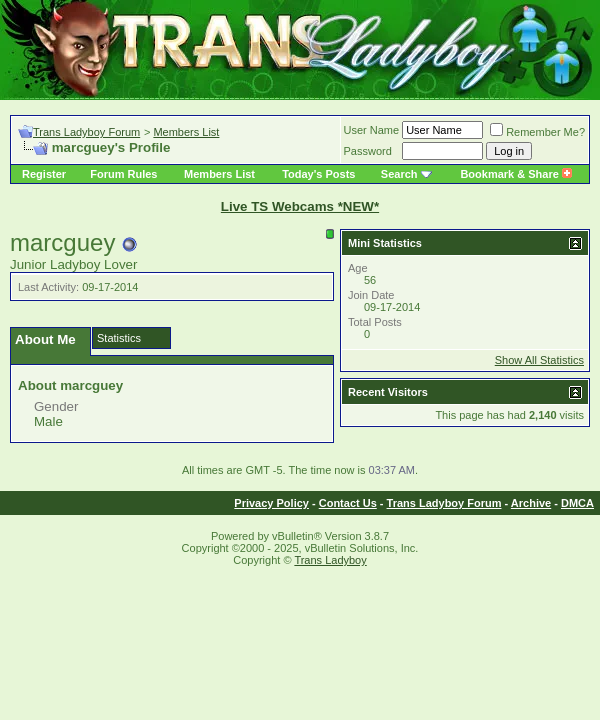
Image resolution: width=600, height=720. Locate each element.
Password (368, 151)
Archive (531, 503)
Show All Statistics (539, 360)
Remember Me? (537, 132)
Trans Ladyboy (330, 560)
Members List (186, 132)
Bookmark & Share (515, 174)
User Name (372, 130)
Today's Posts (318, 174)
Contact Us (348, 503)
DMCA (577, 503)
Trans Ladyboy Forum (86, 132)
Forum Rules (123, 174)
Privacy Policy (271, 503)
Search (399, 174)
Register (44, 174)
